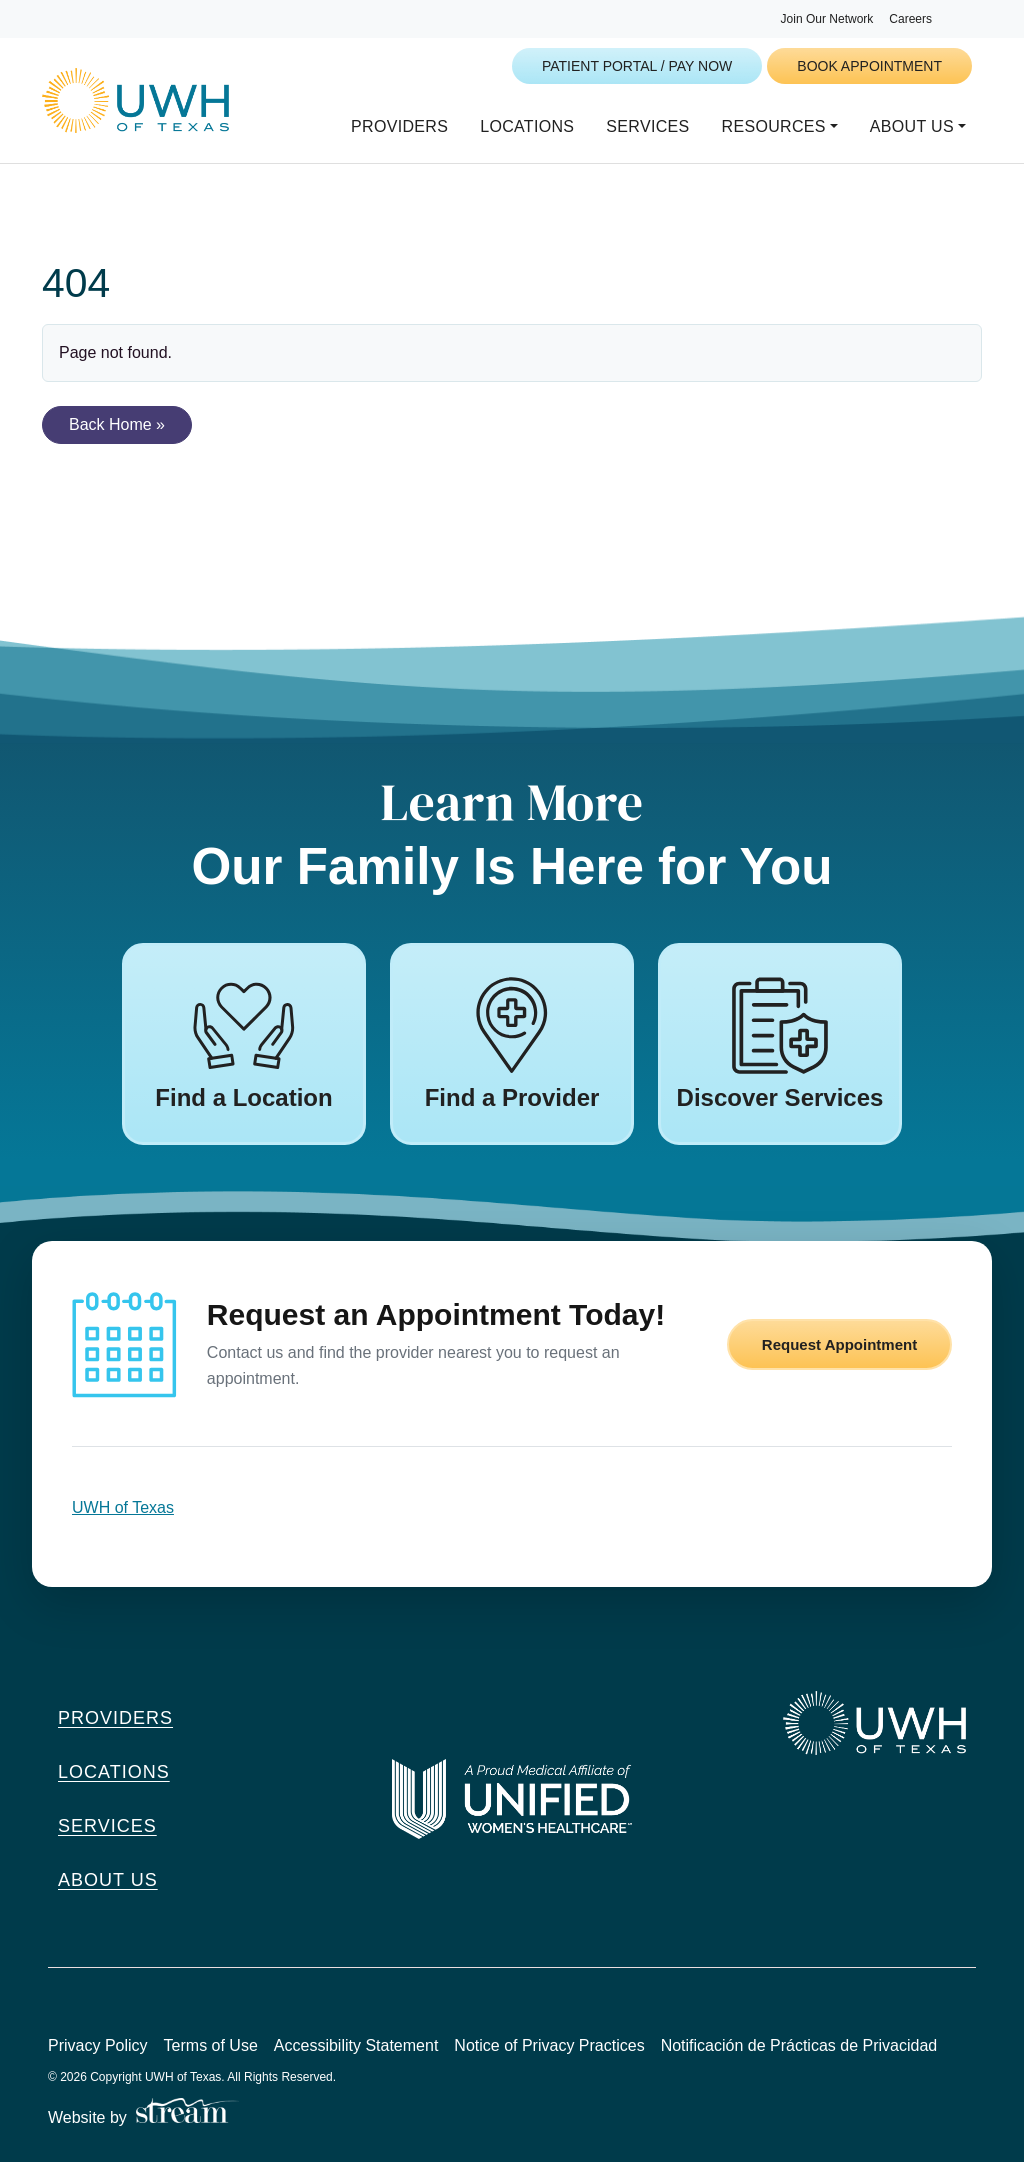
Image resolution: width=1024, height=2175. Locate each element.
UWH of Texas (123, 1520)
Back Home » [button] (117, 437)
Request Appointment (839, 1357)
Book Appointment (869, 66)
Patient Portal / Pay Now (637, 66)
